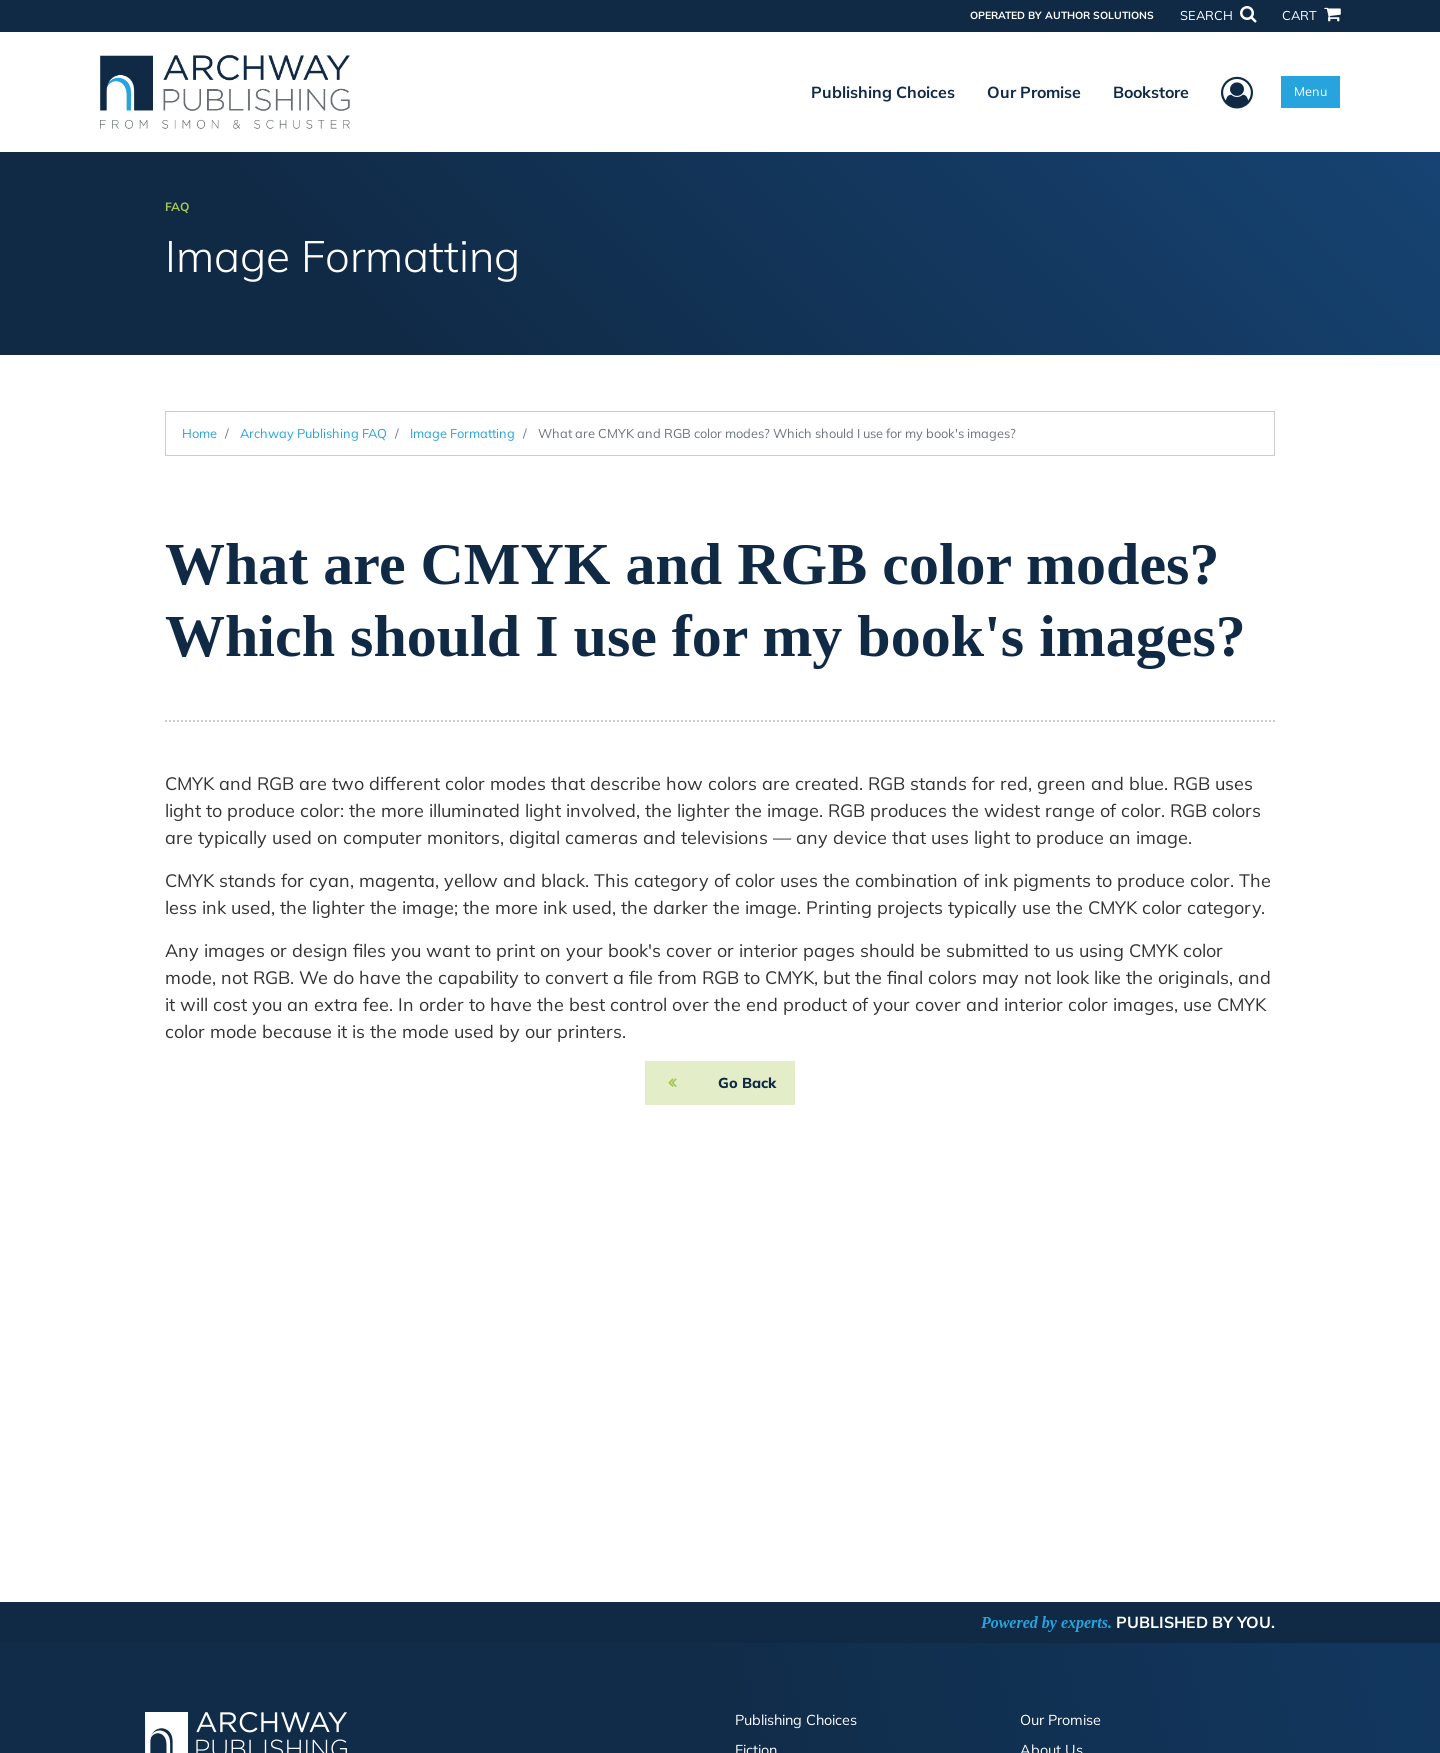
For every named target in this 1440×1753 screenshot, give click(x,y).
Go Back (747, 1083)
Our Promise (1034, 92)
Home (199, 433)
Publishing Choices (883, 92)
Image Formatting (462, 433)
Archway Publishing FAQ (313, 433)
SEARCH (1218, 15)
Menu (1310, 91)
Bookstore (1151, 92)
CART (1311, 15)
